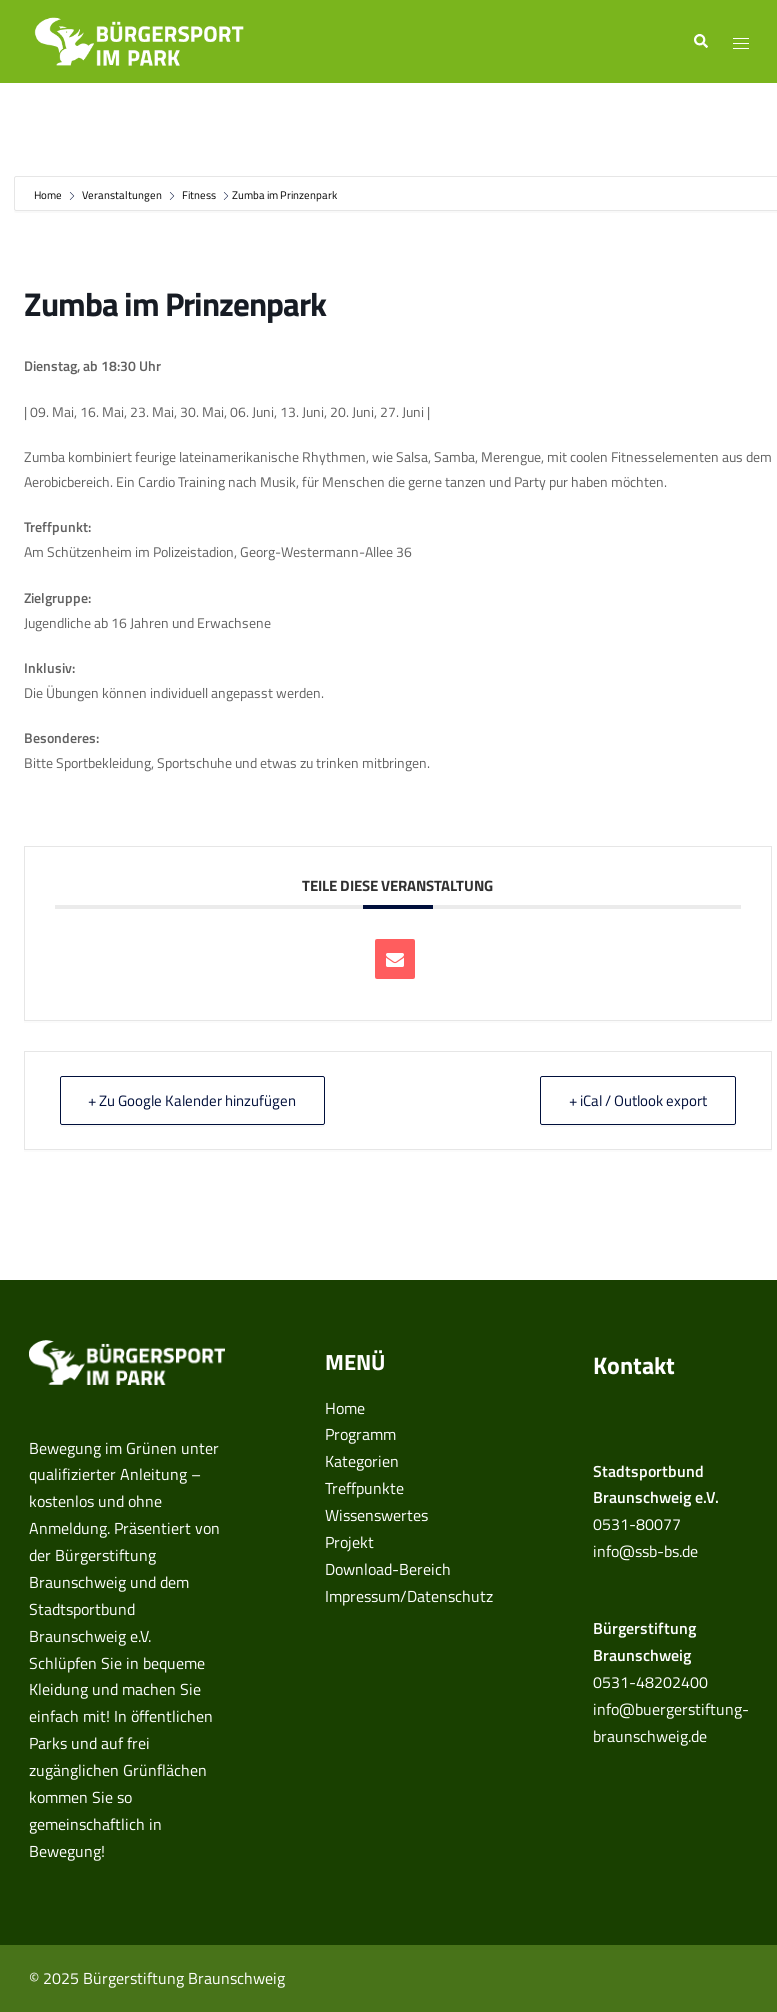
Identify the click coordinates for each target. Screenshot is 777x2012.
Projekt (349, 1542)
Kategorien (362, 1461)
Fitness (199, 195)
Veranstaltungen (122, 195)
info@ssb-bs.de (645, 1551)
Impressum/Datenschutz (409, 1596)
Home (49, 195)
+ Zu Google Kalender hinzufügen (193, 1100)
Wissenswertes (376, 1515)
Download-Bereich (388, 1569)
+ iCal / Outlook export (638, 1100)
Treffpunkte (364, 1488)
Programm (360, 1434)
